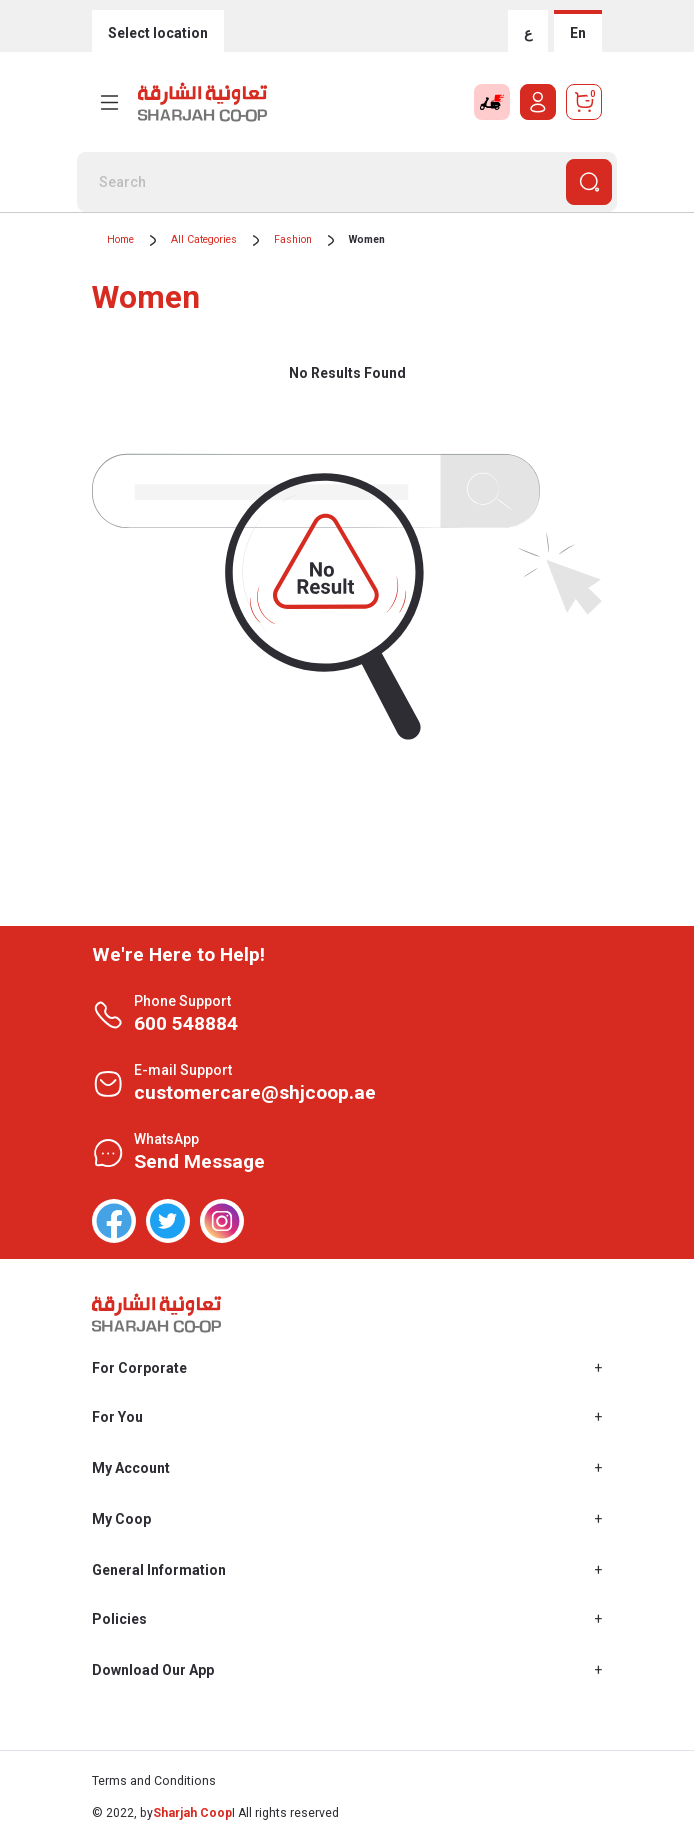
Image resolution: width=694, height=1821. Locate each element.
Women (367, 239)
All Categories (204, 239)
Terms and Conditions (154, 1781)
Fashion (293, 239)
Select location (158, 33)
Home (120, 239)
